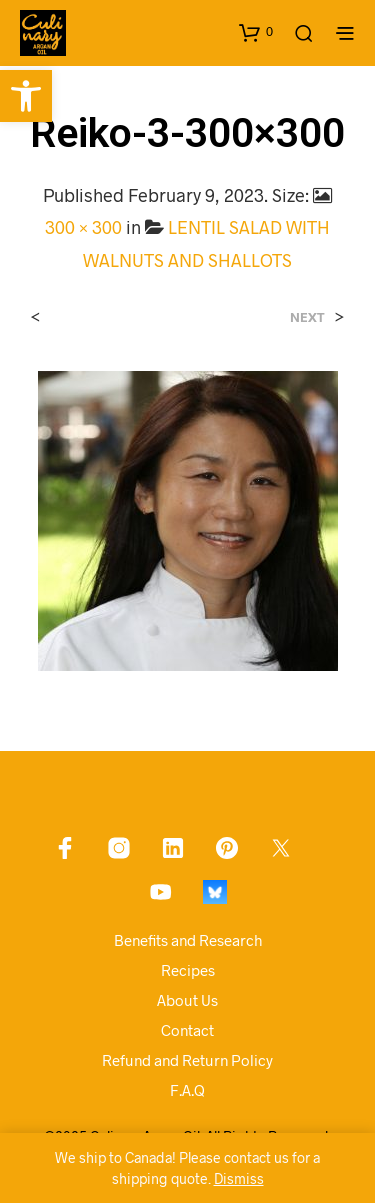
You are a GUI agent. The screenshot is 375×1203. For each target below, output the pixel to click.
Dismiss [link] (239, 1178)
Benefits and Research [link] (188, 940)
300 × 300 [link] (83, 227)
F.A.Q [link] (187, 1090)
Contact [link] (187, 1030)
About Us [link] (187, 1000)
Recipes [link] (188, 970)
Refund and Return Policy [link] (187, 1060)
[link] (26, 96)
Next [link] (307, 317)
